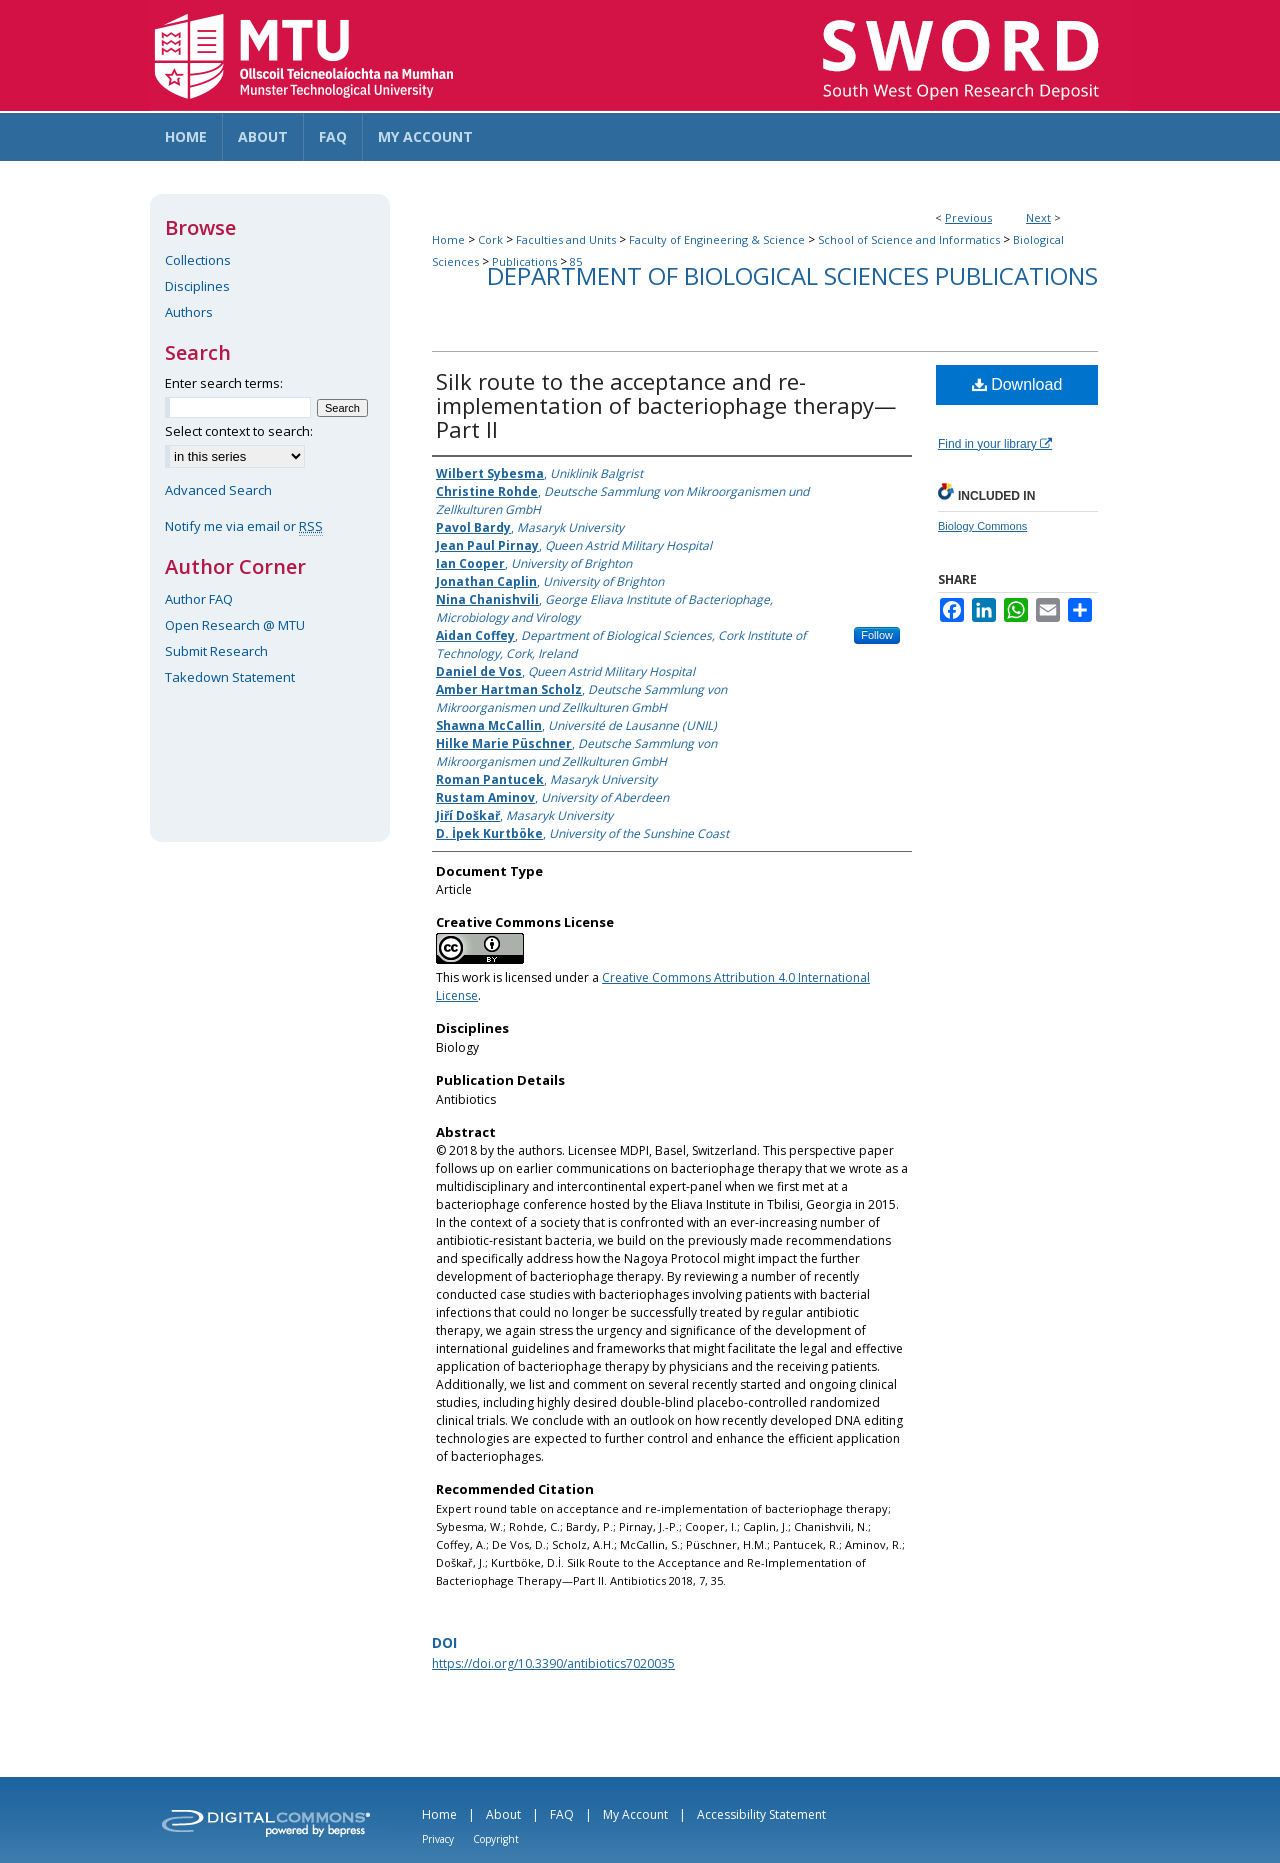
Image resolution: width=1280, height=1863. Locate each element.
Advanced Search (218, 490)
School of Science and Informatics (909, 239)
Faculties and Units (566, 239)
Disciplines (197, 286)
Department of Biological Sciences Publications (792, 275)
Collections (198, 260)
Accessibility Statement (761, 1814)
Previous (968, 217)
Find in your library (995, 444)
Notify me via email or (244, 526)
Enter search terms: (224, 383)
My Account (635, 1814)
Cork (490, 239)
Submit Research (216, 651)
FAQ (562, 1814)
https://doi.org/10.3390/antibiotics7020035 (553, 1663)
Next (1038, 217)
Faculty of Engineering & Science (717, 239)
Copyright (496, 1839)
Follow (877, 635)
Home (448, 239)
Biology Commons (982, 526)
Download (1017, 384)
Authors (189, 312)
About (503, 1814)
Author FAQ (199, 599)
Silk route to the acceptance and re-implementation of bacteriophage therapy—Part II (666, 405)
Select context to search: (239, 431)
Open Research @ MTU (235, 625)
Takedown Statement (230, 677)
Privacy (438, 1839)
